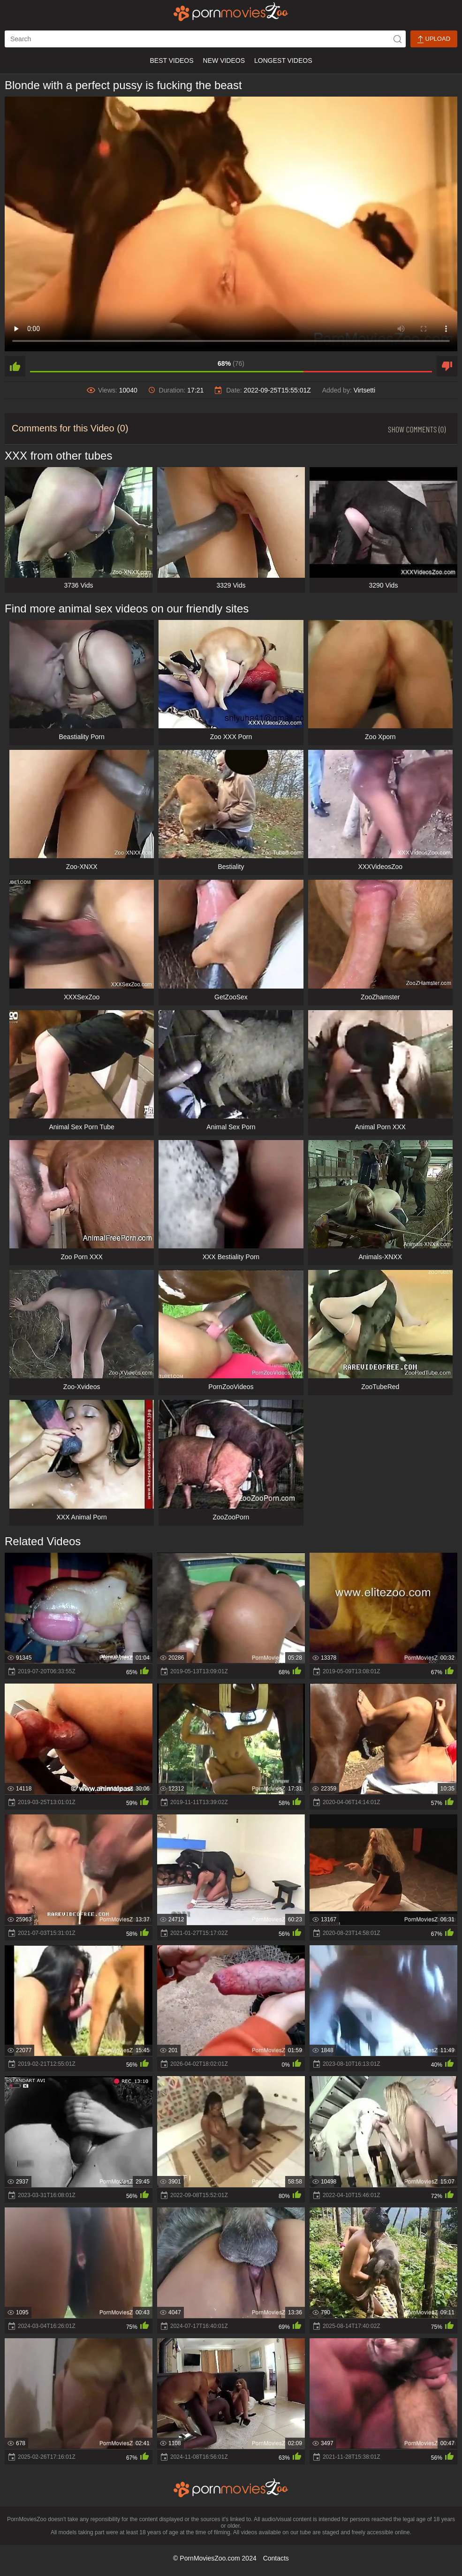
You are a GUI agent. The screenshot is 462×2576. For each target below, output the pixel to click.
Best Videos (171, 60)
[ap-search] (205, 38)
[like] (15, 366)
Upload (433, 39)
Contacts (276, 2558)
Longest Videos (283, 60)
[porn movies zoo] (231, 11)
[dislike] (447, 366)
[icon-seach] (397, 38)
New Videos (224, 60)
